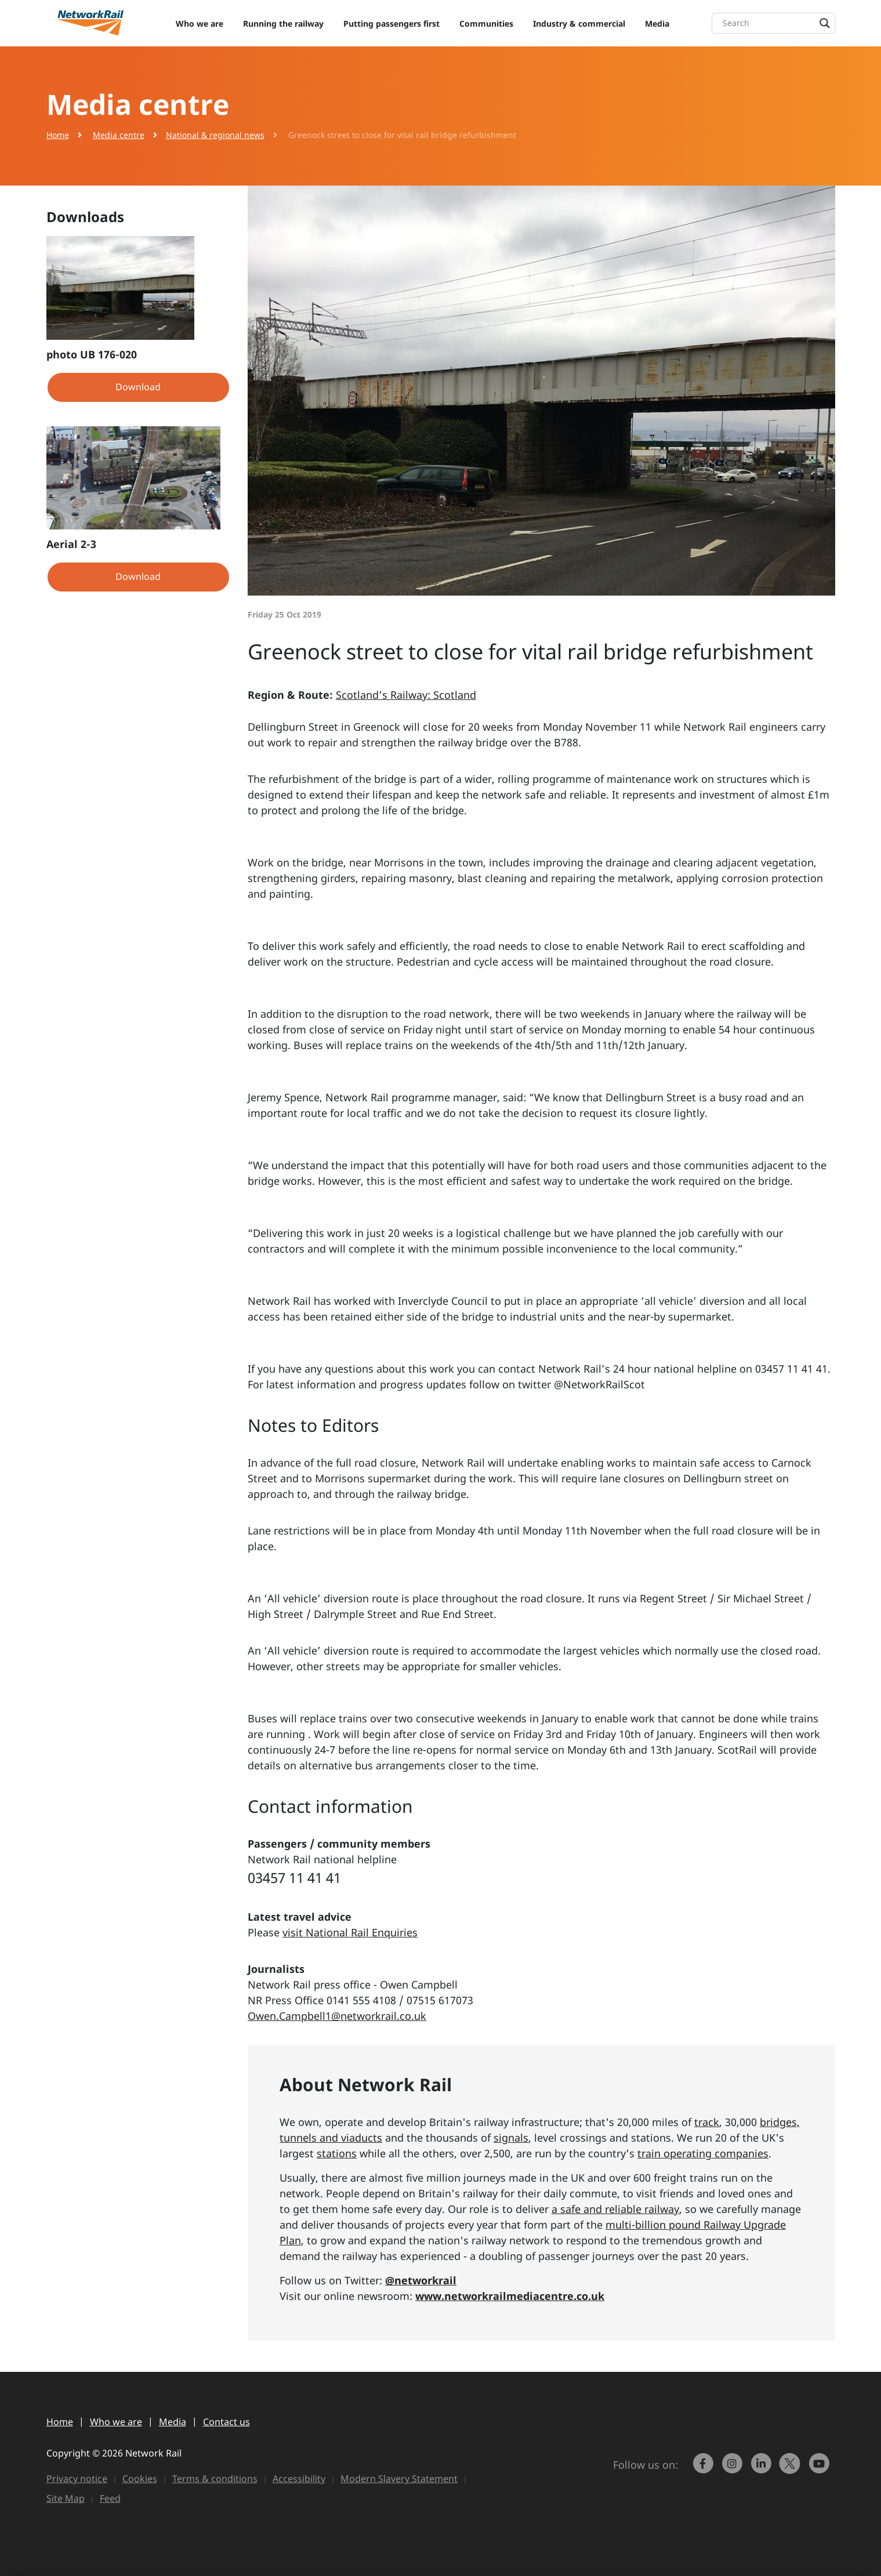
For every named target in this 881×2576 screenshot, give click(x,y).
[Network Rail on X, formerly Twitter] (791, 2468)
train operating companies (702, 2153)
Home (57, 134)
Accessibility (299, 2478)
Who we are (199, 23)
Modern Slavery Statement (399, 2478)
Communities (486, 23)
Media (657, 23)
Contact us (226, 2421)
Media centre (118, 134)
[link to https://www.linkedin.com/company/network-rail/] (762, 2468)
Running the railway (283, 23)
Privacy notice (76, 2478)
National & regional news (215, 134)
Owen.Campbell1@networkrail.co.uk (337, 2016)
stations (337, 2153)
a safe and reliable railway (615, 2209)
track (706, 2122)
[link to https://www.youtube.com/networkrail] (820, 2468)
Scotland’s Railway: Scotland (406, 695)
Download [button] (138, 386)
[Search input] (776, 23)
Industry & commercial (579, 23)
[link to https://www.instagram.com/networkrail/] (733, 2468)
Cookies (139, 2478)
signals (511, 2138)
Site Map (65, 2498)
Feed (110, 2498)
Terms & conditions (215, 2478)
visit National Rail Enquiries (350, 1932)
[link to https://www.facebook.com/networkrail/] (704, 2468)
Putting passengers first (391, 23)
